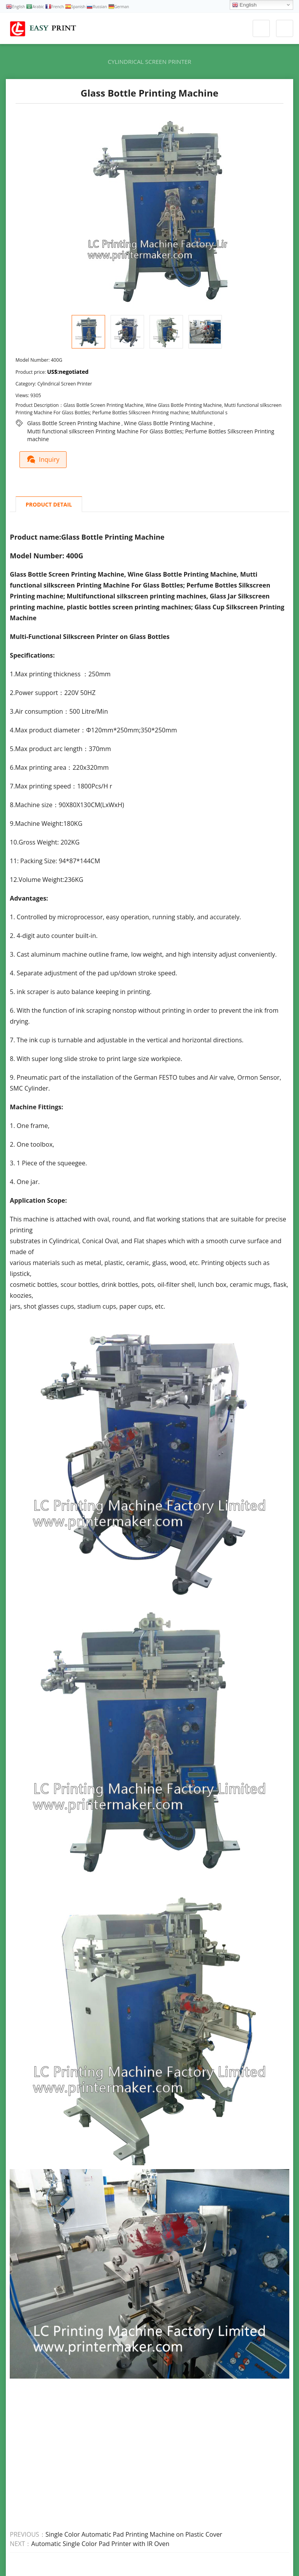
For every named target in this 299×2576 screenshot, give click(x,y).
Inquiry (44, 459)
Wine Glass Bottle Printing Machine (168, 423)
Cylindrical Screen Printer (150, 61)
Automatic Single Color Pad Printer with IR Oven (100, 2543)
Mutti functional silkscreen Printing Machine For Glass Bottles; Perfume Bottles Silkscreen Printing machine (150, 431)
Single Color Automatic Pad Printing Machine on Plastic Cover (134, 2534)
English (244, 5)
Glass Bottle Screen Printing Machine (73, 423)
